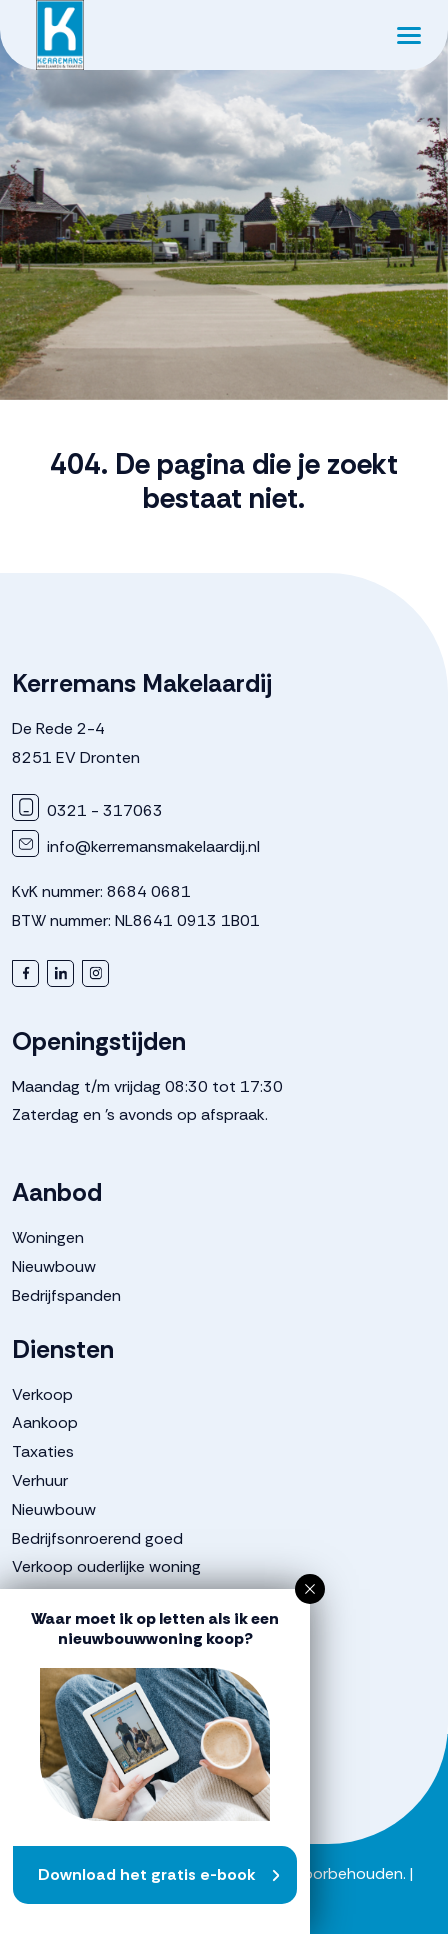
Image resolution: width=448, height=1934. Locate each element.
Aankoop (45, 1422)
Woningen (48, 1237)
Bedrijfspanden (66, 1295)
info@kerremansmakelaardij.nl (136, 846)
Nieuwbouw (54, 1266)
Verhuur (40, 1480)
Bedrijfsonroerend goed (97, 1538)
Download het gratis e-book (147, 1874)
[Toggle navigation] (408, 35)
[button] (310, 1589)
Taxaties (43, 1451)
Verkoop (42, 1394)
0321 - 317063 (87, 810)
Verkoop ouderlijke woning (106, 1566)
